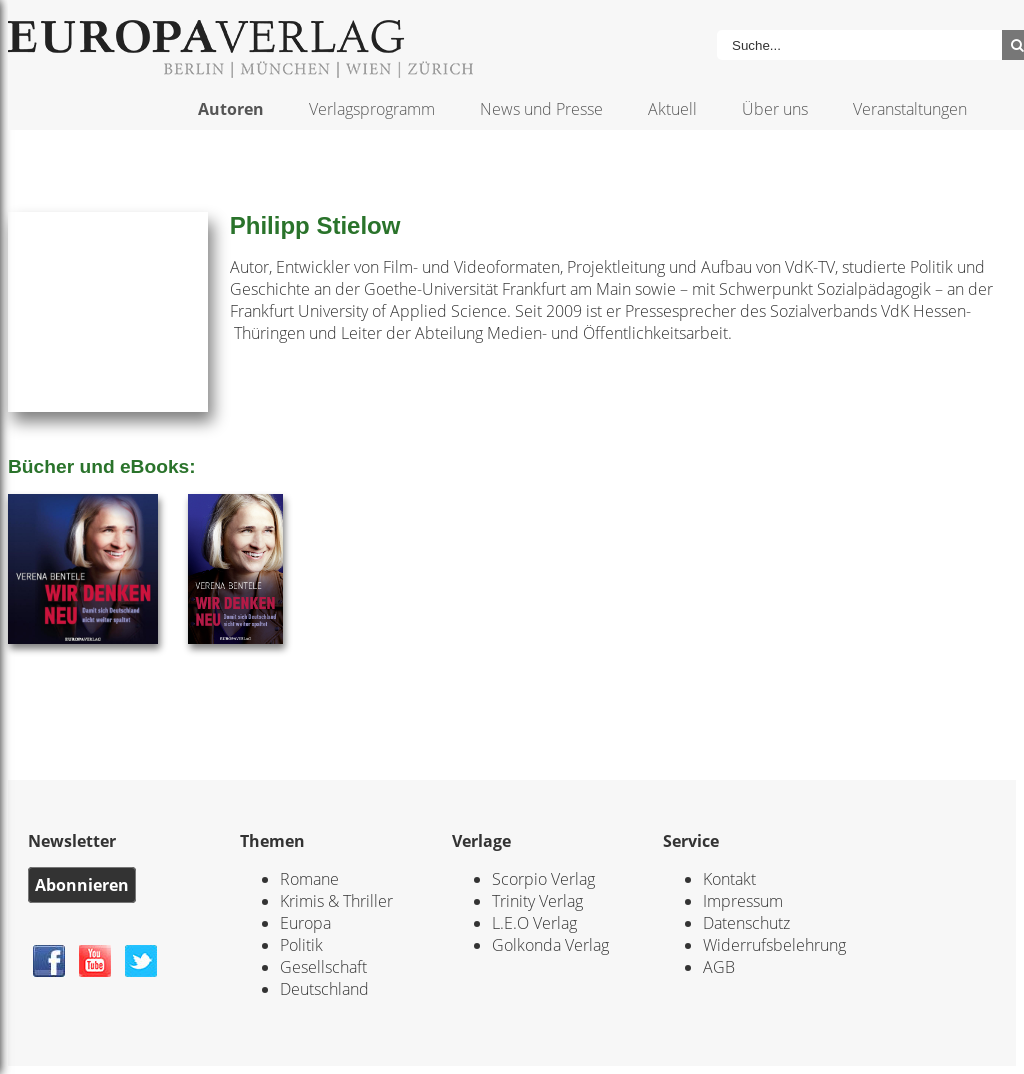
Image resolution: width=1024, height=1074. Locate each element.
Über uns (775, 109)
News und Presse (541, 109)
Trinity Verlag (537, 901)
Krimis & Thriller (336, 901)
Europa (305, 923)
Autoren (231, 109)
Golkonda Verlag (550, 945)
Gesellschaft (323, 967)
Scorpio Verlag (543, 879)
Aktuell (672, 109)
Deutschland (324, 989)
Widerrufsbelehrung (774, 945)
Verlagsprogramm (372, 109)
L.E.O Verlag (534, 923)
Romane (309, 879)
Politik (301, 945)
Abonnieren (82, 885)
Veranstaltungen (910, 109)
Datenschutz (746, 923)
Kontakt (729, 879)
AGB (719, 967)
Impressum (743, 901)
